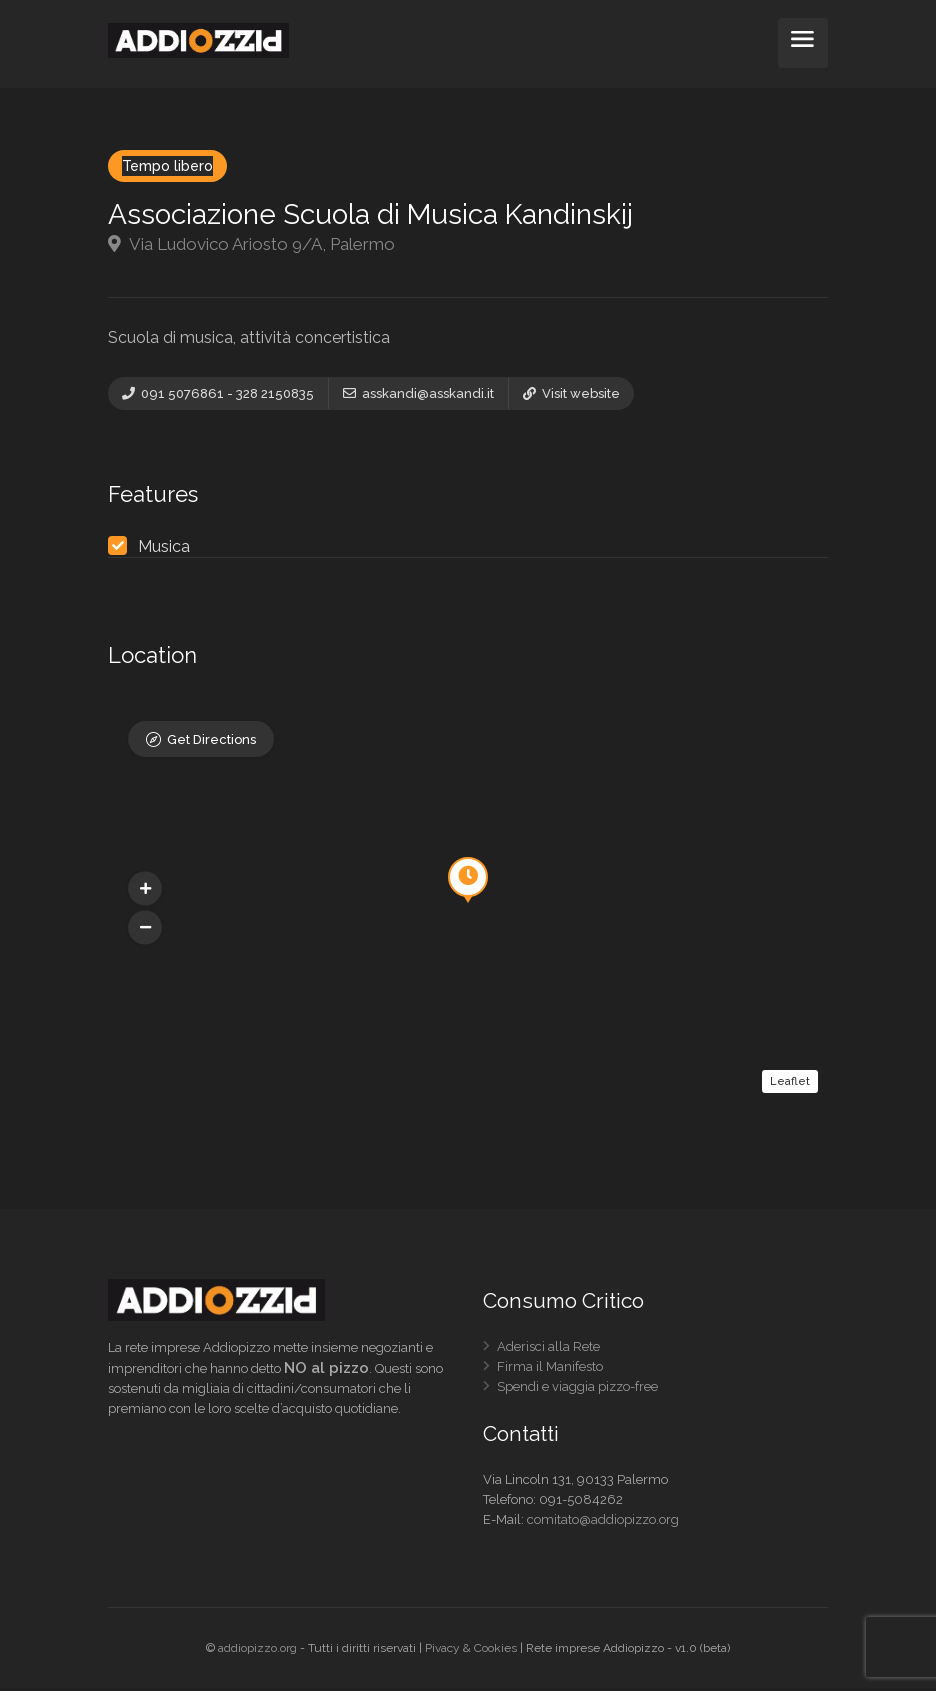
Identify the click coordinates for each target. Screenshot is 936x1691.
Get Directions (211, 743)
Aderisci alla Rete (548, 1352)
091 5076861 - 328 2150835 (218, 393)
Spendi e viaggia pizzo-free (577, 1392)
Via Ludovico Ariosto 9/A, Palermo (251, 244)
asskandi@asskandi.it (418, 393)
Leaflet (790, 1083)
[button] (145, 930)
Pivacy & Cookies (471, 1651)
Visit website (571, 393)
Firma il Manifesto (550, 1372)
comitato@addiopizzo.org (603, 1522)
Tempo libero (167, 166)
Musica (164, 549)
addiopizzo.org (257, 1651)
